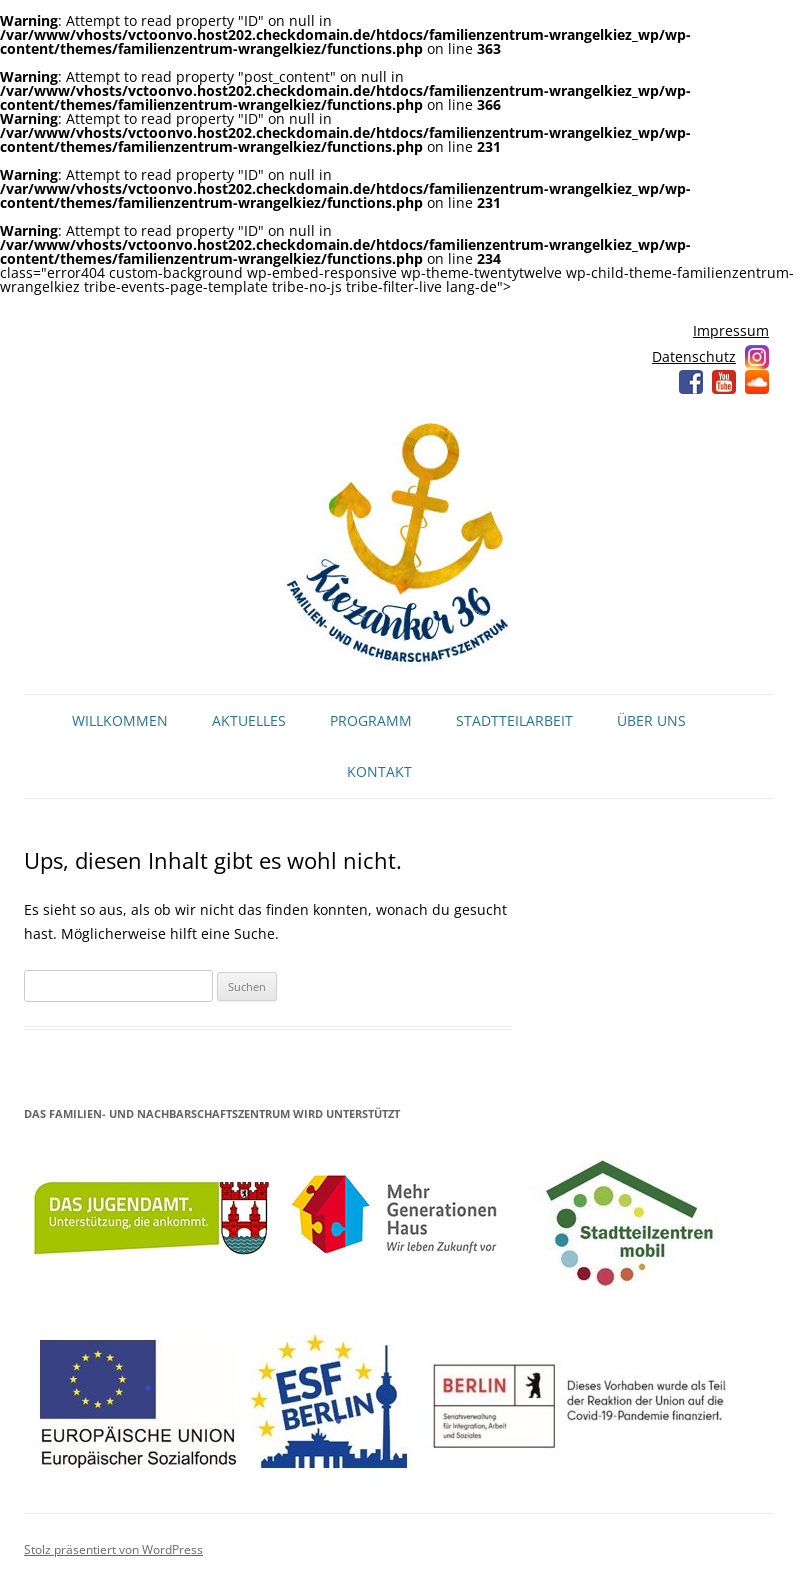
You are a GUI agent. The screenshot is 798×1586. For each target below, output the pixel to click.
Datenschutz (694, 356)
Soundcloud (757, 382)
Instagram (757, 357)
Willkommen (120, 720)
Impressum (731, 330)
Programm (371, 720)
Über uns (651, 720)
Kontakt (379, 771)
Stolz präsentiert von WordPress (113, 1549)
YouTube (724, 382)
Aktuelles (249, 720)
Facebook (691, 382)
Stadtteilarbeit (514, 720)
